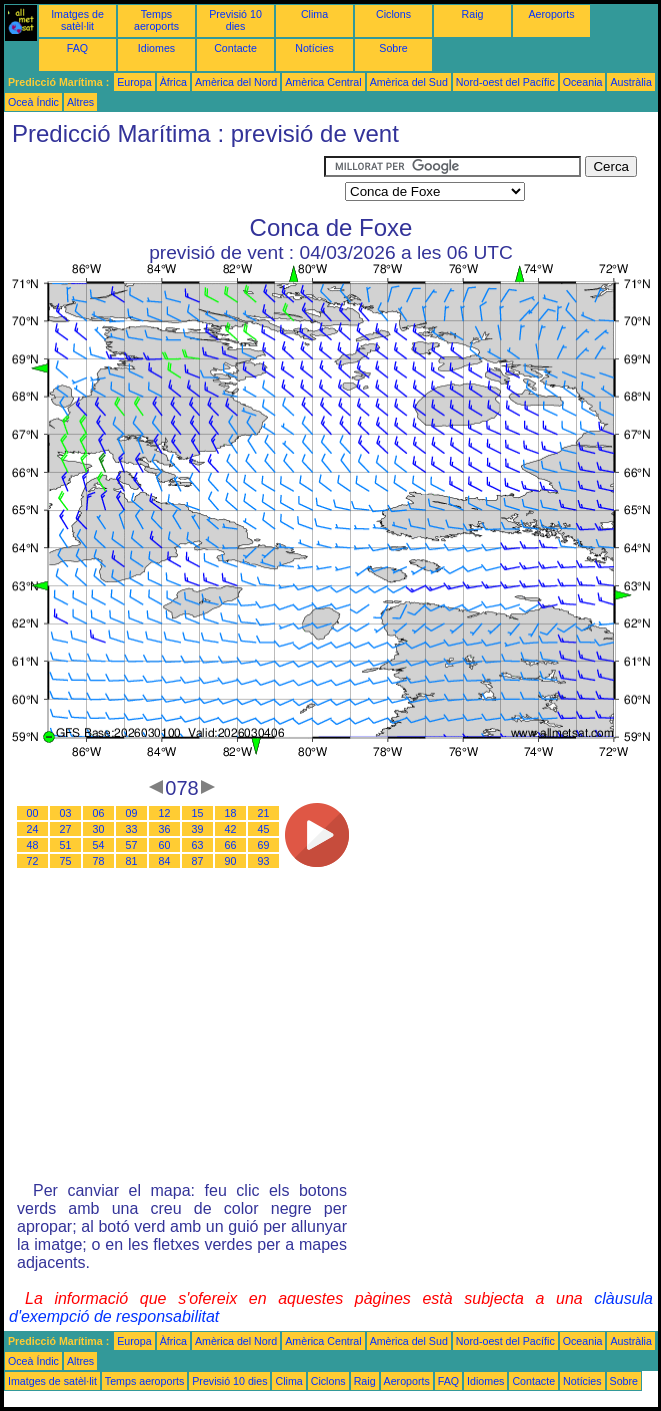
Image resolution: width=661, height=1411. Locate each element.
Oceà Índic (33, 102)
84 (165, 861)
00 (33, 813)
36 (165, 829)
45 (264, 829)
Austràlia (630, 82)
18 (231, 813)
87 (198, 861)
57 (132, 845)
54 (99, 845)
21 (264, 813)
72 (33, 861)
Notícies (314, 48)
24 (33, 829)
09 (132, 813)
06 (99, 813)
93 (264, 861)
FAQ (77, 48)
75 (66, 861)
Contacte (235, 48)
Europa (134, 82)
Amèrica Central (323, 82)
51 (66, 845)
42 (231, 829)
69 (264, 845)
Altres (80, 102)
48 (33, 845)
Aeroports (551, 14)
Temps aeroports (156, 20)
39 (198, 829)
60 (165, 845)
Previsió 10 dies (235, 20)
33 (132, 829)
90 (231, 861)
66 (231, 845)
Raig (473, 14)
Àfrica (173, 82)
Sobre (393, 48)
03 (66, 813)
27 (66, 829)
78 (99, 861)
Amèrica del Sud (409, 82)
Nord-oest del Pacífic (505, 82)
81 (132, 861)
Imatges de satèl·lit (77, 20)
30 (99, 829)
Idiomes (156, 48)
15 (198, 813)
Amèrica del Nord (236, 82)
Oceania (583, 82)
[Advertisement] (164, 181)
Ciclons (393, 14)
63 (198, 845)
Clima (314, 14)
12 (165, 813)
